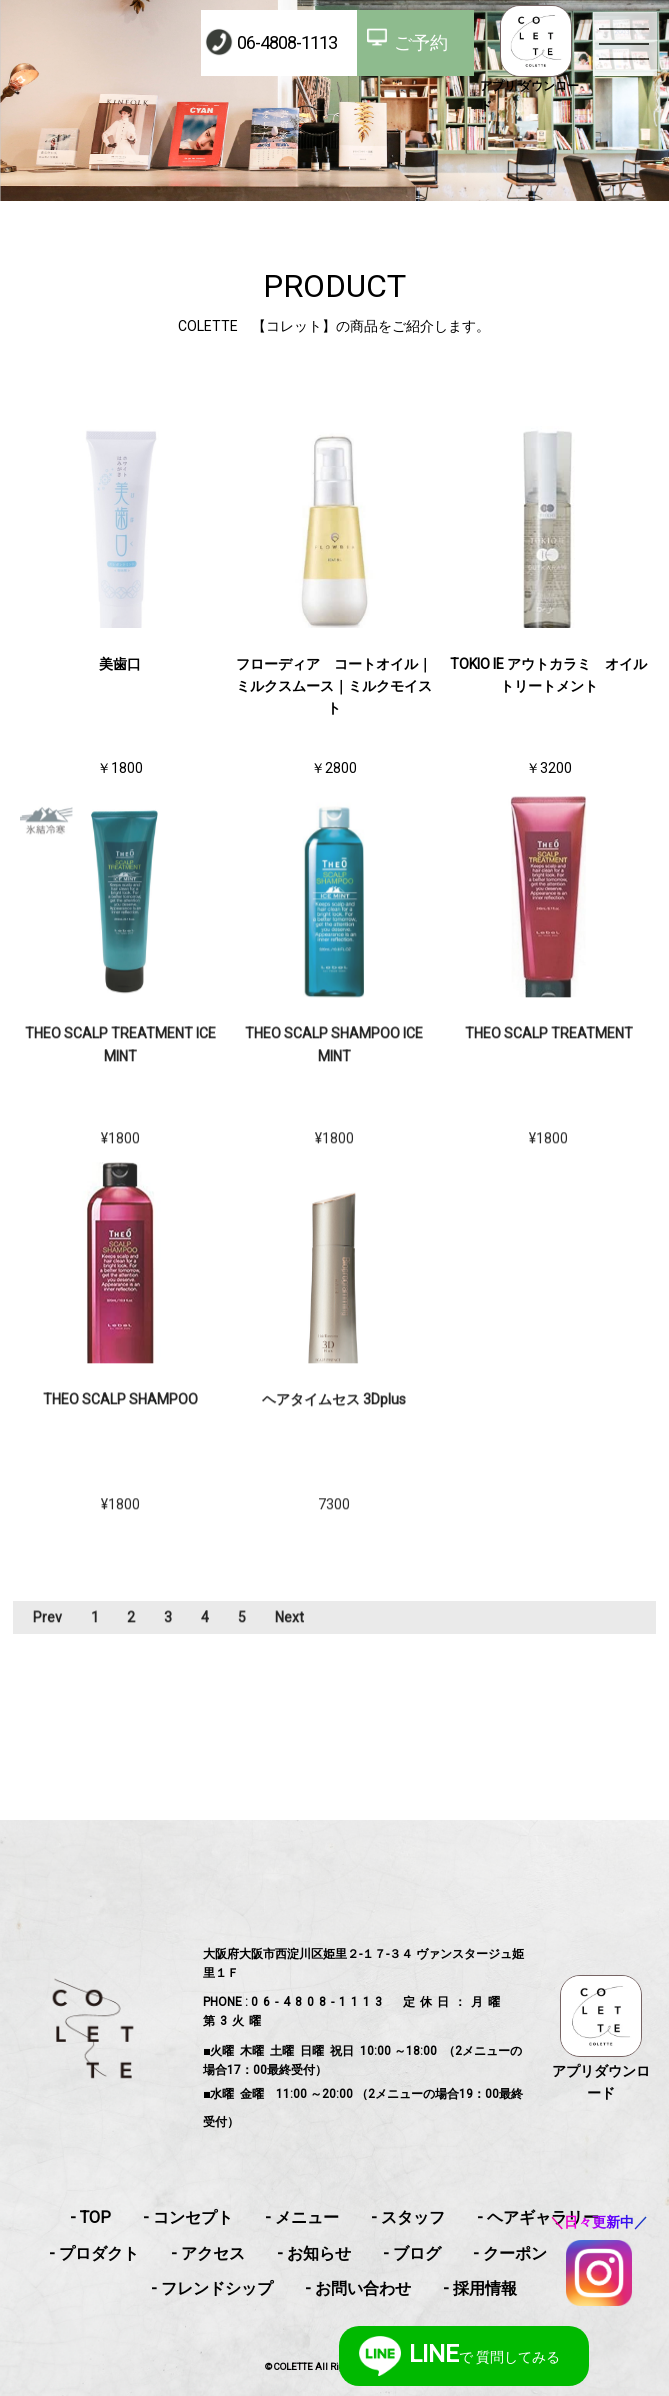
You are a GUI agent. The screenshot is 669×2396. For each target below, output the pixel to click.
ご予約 (421, 42)
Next (289, 1633)
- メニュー (302, 2217)
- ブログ (412, 2253)
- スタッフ (408, 2217)
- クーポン (510, 2253)
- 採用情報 (480, 2288)
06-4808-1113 (287, 42)
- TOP (90, 2217)
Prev (47, 1633)
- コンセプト (188, 2217)
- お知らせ (314, 2253)
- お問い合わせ (358, 2288)
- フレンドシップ (212, 2288)
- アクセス (208, 2253)
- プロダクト (94, 2253)
